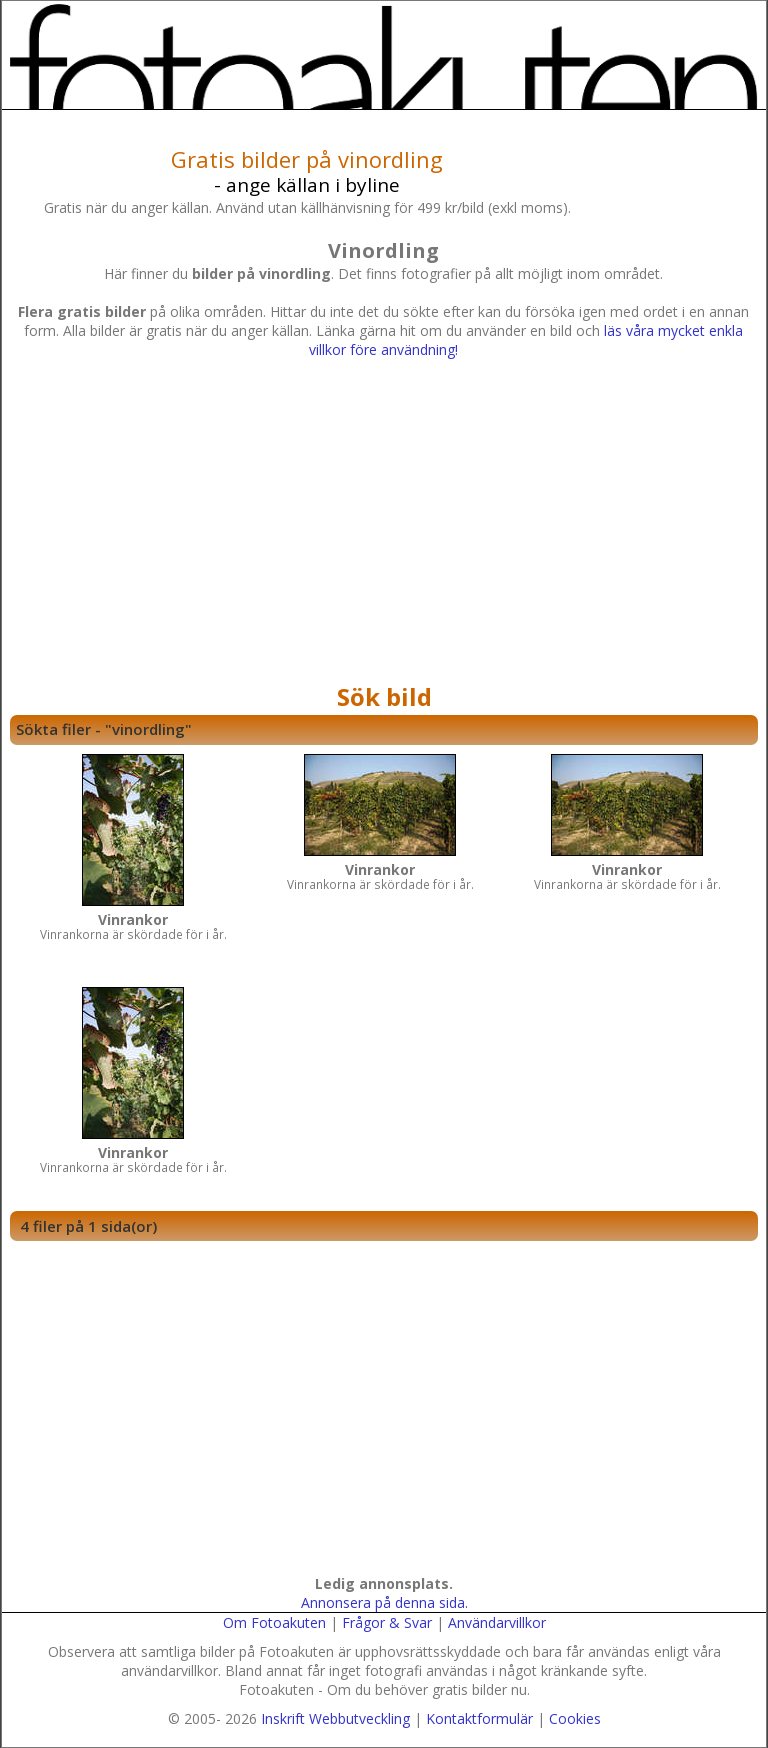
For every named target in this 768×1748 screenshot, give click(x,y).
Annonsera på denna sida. (384, 1602)
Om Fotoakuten (274, 1622)
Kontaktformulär (479, 1718)
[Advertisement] (384, 526)
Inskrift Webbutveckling (335, 1718)
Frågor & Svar (387, 1622)
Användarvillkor (497, 1622)
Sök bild (384, 696)
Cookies (575, 1718)
